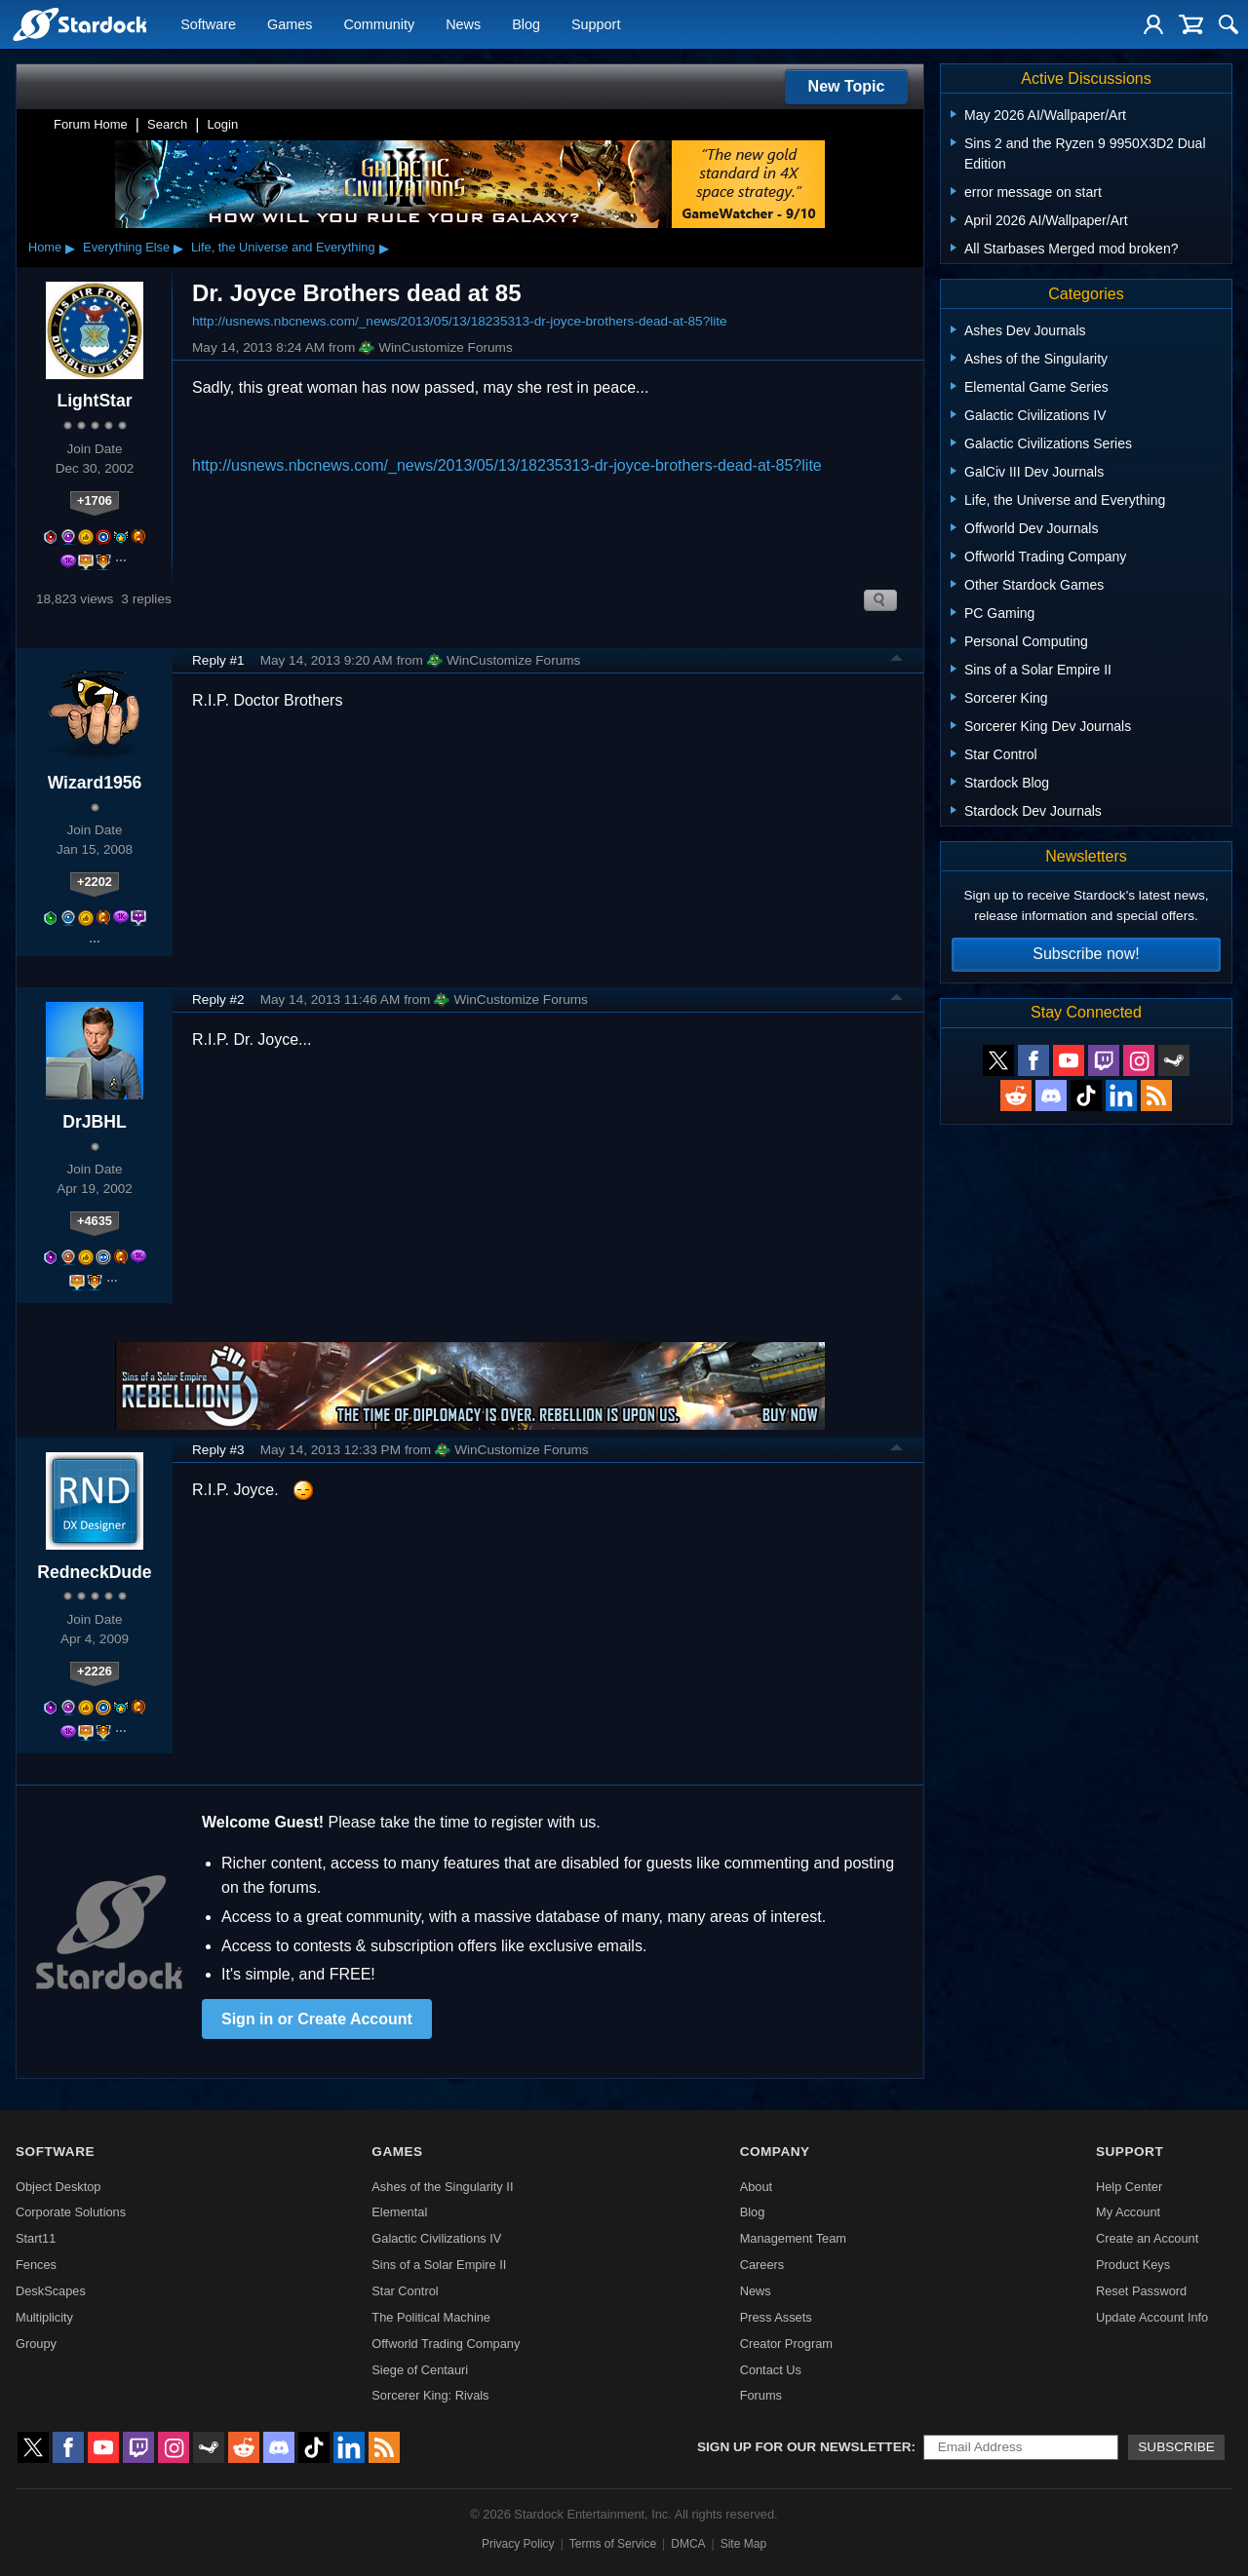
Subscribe (1176, 2447)
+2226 (94, 1671)
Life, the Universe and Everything (283, 247)
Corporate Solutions (71, 2212)
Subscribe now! (1086, 953)
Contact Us (770, 2370)
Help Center (1129, 2186)
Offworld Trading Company (445, 2343)
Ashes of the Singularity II (442, 2186)
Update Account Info (1152, 2317)
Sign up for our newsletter (804, 2447)
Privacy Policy (518, 2544)
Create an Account (1147, 2238)
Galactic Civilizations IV (436, 2238)
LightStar (94, 400)
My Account (1128, 2212)
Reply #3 (218, 1449)
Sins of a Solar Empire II (438, 2264)
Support (595, 25)
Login (222, 124)
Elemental (399, 2212)
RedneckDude (94, 1572)
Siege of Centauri (419, 2370)
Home (44, 247)
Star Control (404, 2291)
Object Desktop (58, 2186)
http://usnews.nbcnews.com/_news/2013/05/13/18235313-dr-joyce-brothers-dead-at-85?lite (459, 321)
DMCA (688, 2544)
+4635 (94, 1220)
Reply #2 (218, 999)
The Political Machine (430, 2317)
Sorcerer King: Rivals (429, 2395)
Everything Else (126, 247)
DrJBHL (94, 1122)
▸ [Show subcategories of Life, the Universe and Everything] (384, 247)
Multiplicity (44, 2317)
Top (897, 661)
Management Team (793, 2238)
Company (775, 2151)
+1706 (94, 500)
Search (167, 124)
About (756, 2186)
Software (208, 25)
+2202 (94, 881)
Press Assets (776, 2317)
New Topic (846, 86)
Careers (762, 2264)
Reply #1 (218, 660)
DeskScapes (51, 2291)
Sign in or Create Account (316, 2019)
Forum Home (91, 124)
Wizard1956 (95, 782)
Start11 (36, 2238)
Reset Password (1141, 2291)
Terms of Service (612, 2544)
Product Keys (1133, 2264)
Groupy (36, 2343)
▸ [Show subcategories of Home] (70, 247)
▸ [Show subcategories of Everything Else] (178, 247)
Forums (761, 2395)
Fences (36, 2264)
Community (378, 25)
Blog (526, 25)
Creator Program (786, 2343)
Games (289, 25)
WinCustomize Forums (435, 348)
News (463, 25)
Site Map (743, 2544)
